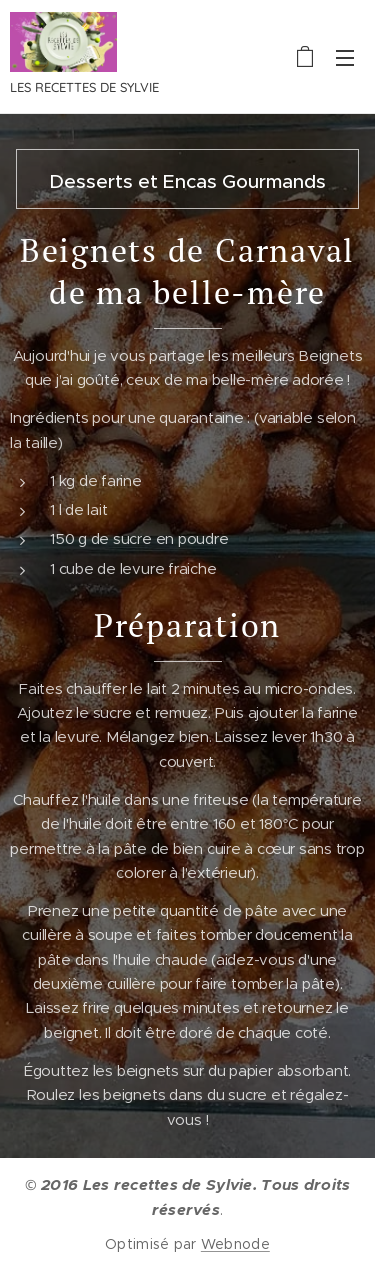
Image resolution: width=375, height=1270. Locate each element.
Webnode (235, 1244)
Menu (345, 58)
